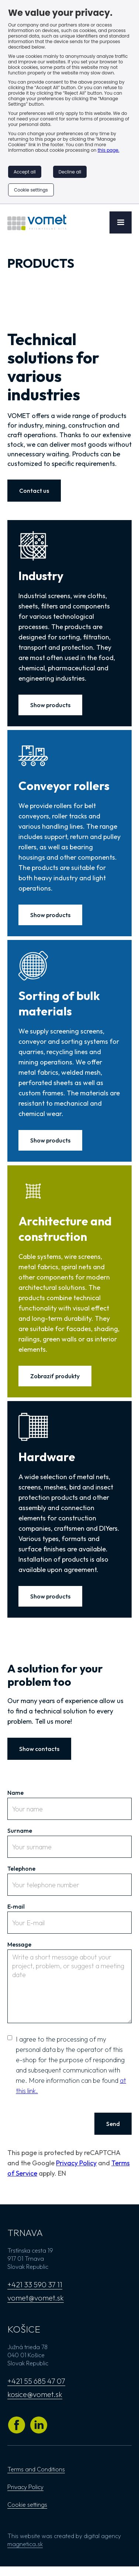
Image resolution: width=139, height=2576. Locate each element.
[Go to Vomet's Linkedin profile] (38, 2425)
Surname (19, 1830)
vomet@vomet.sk (35, 2297)
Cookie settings (31, 190)
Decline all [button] (70, 172)
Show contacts (39, 1748)
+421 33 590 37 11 (34, 2284)
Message (19, 1944)
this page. (108, 150)
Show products (50, 705)
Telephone (21, 1868)
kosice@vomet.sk (34, 2394)
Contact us (34, 490)
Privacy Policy (76, 2163)
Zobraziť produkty (55, 1376)
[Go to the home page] (36, 222)
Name (15, 1792)
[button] (121, 222)
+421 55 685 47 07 (36, 2381)
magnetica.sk (25, 2544)
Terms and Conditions (36, 2469)
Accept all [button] (25, 172)
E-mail (16, 1906)
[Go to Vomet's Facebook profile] (16, 2425)
